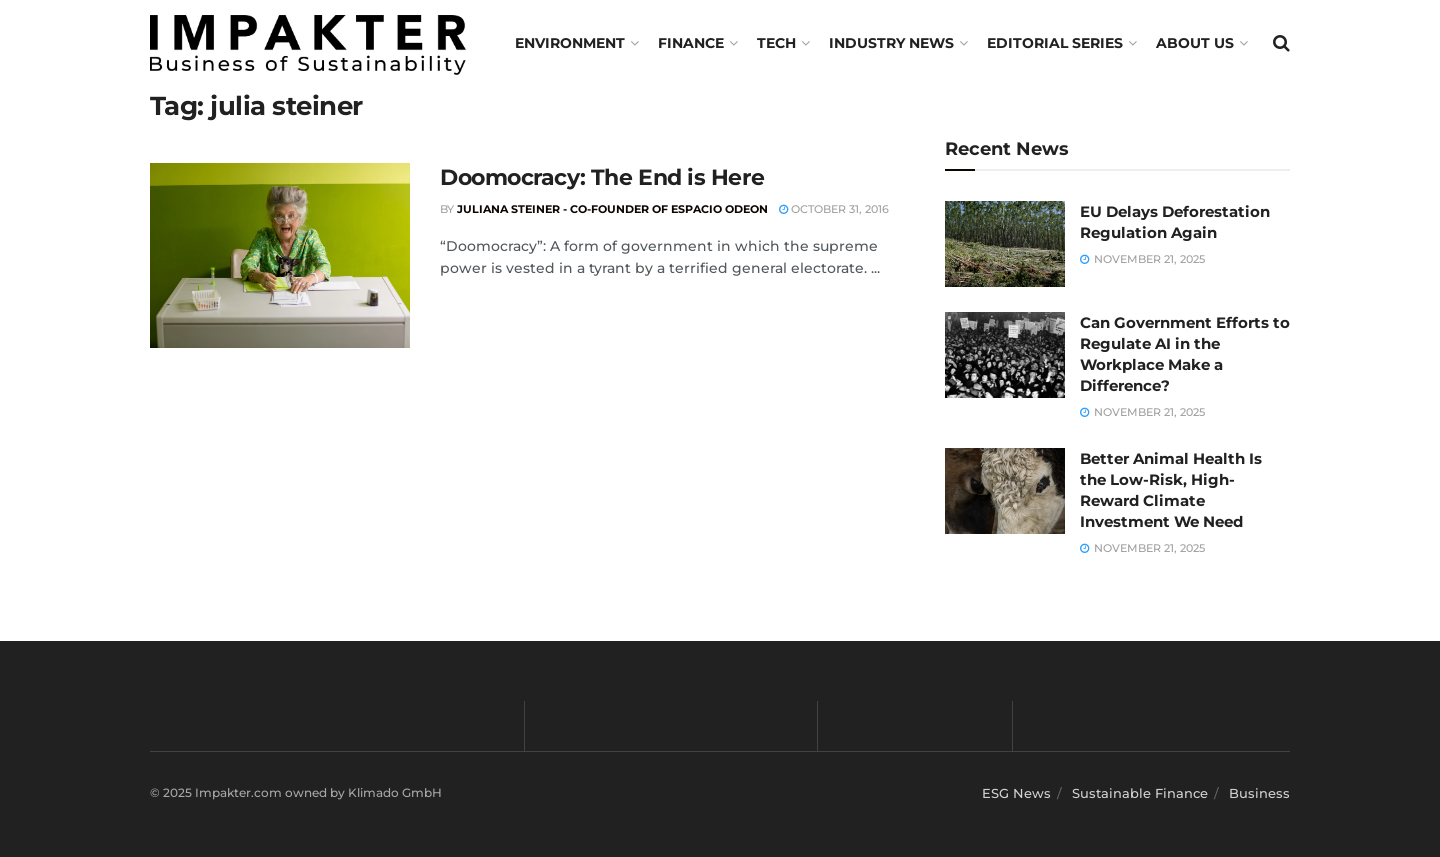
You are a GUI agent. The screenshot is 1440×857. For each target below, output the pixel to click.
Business (1259, 793)
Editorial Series (1055, 43)
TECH (776, 43)
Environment (570, 43)
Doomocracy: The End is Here (602, 177)
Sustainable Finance (1140, 793)
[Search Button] (1281, 43)
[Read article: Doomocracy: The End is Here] (280, 256)
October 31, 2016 (834, 209)
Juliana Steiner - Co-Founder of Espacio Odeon (612, 209)
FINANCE (691, 43)
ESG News (1016, 793)
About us (1195, 43)
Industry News (891, 43)
